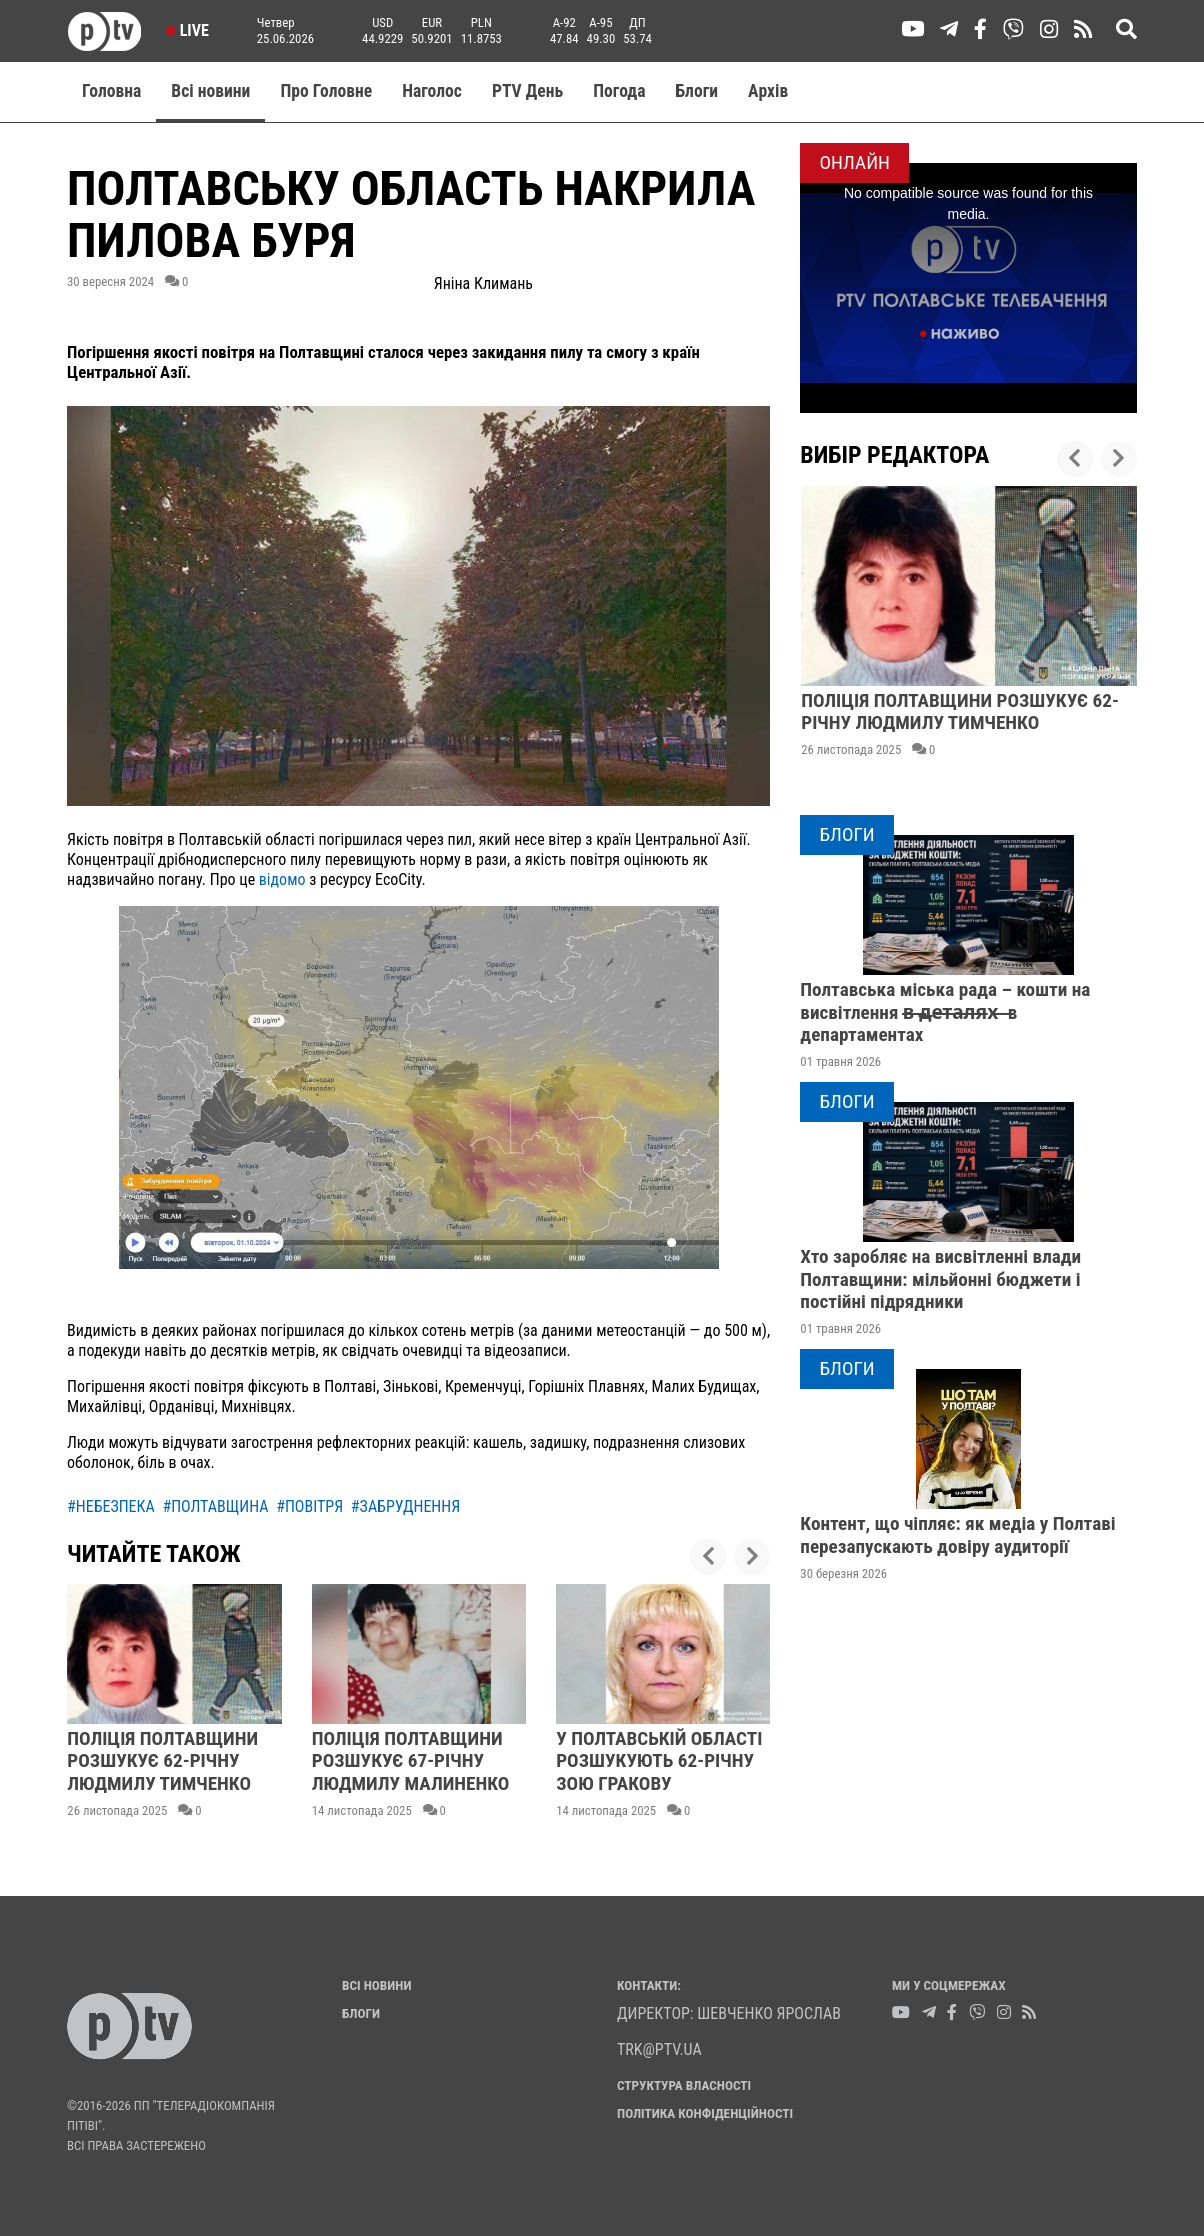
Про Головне (326, 91)
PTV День (527, 91)
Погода (619, 91)
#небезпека (111, 1506)
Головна (111, 91)
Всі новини (210, 91)
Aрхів (768, 91)
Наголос (432, 91)
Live (187, 30)
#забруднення (405, 1506)
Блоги (697, 91)
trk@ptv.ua (659, 2049)
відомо (282, 879)
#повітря (309, 1506)
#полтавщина (215, 1506)
